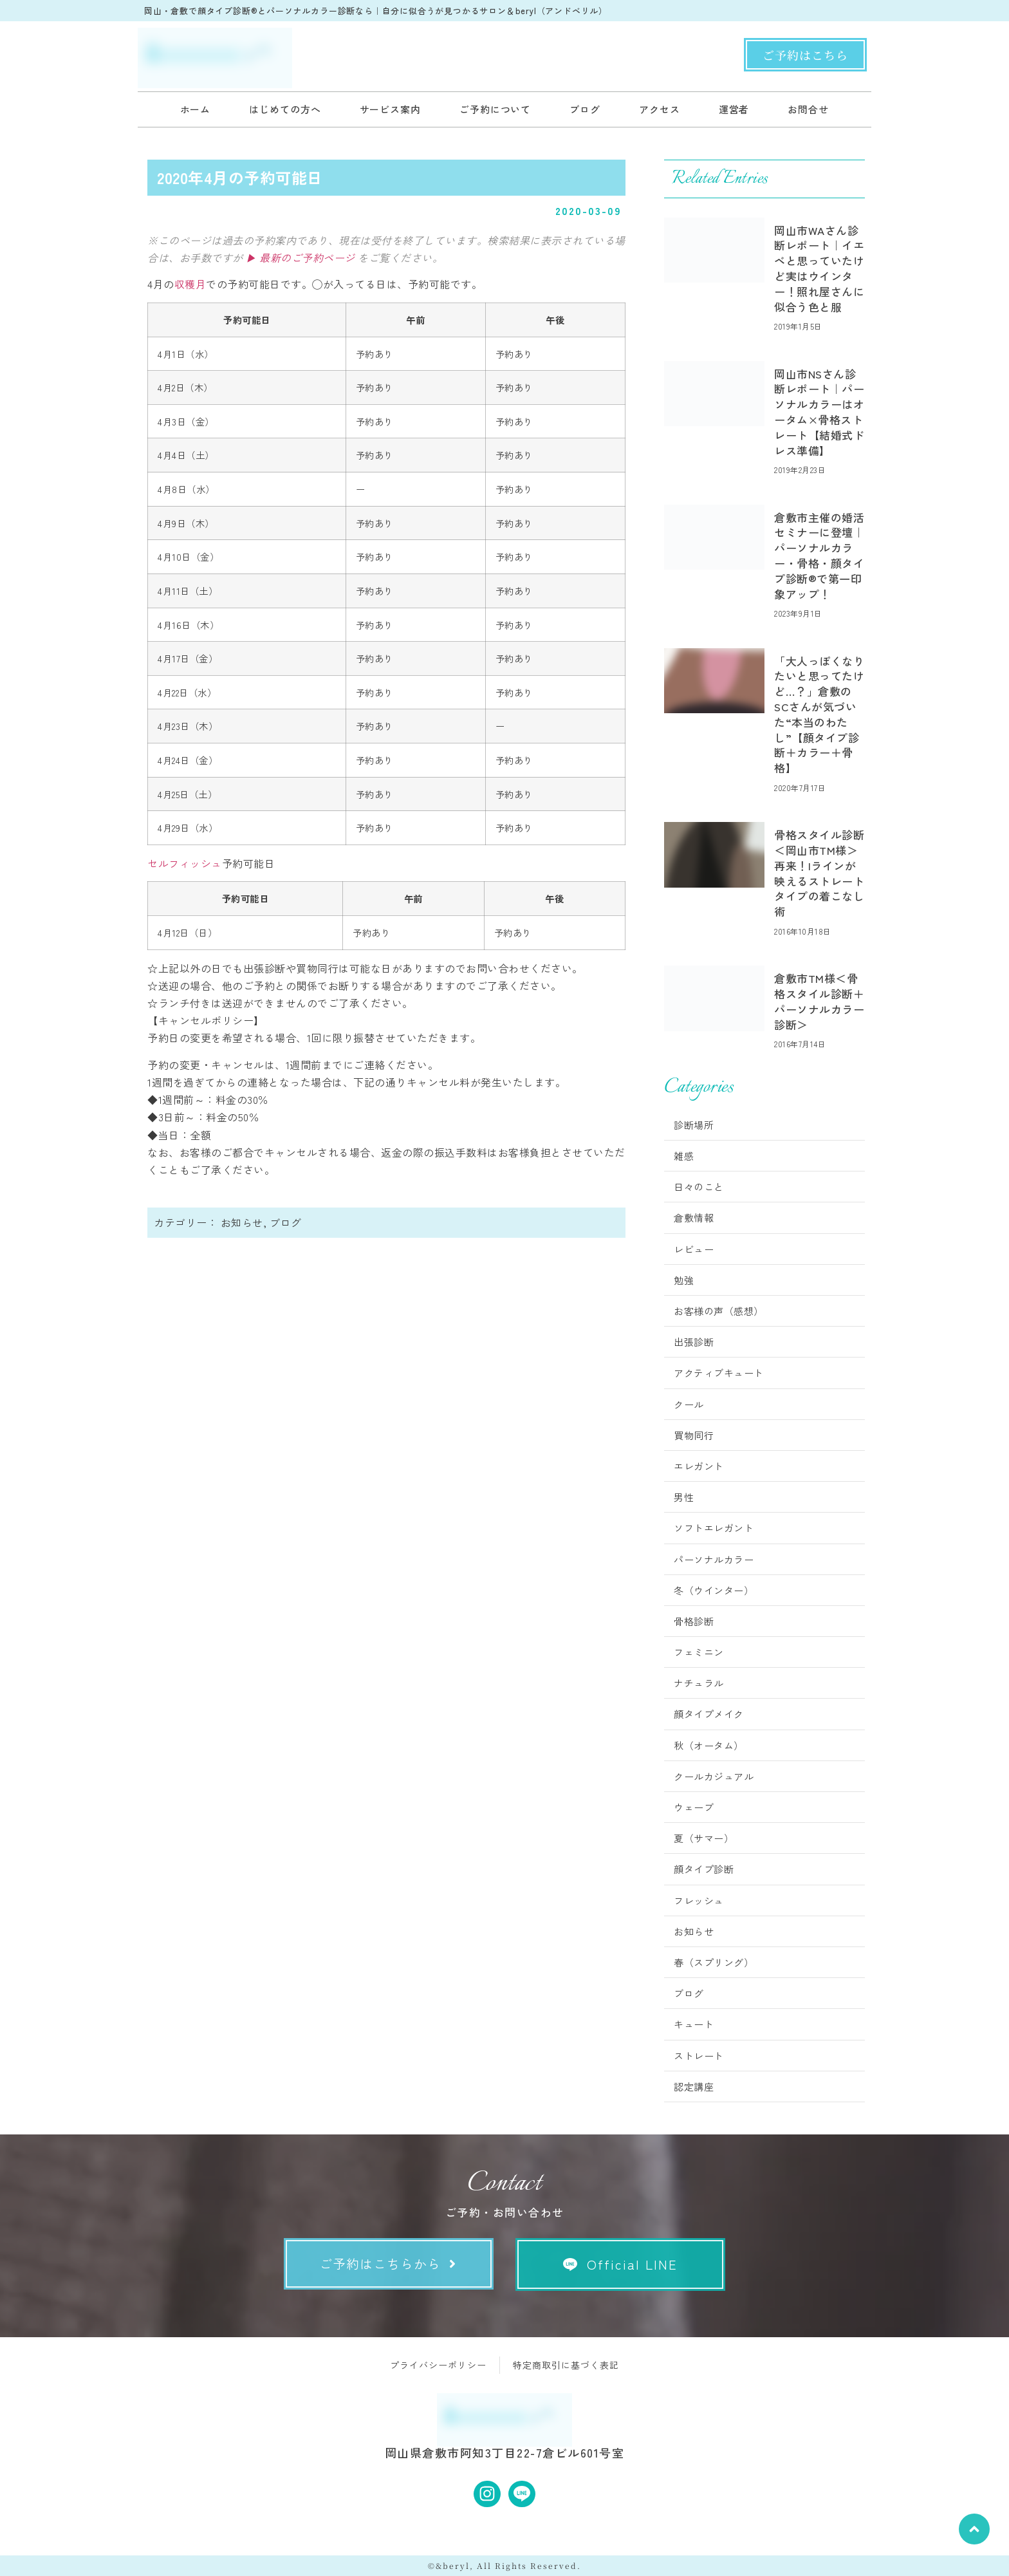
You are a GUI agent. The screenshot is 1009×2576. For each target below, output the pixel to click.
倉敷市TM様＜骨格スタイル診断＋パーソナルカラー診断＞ (819, 1001)
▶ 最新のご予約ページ (300, 257)
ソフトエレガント (714, 1528)
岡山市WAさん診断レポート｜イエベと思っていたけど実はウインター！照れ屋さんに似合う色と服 (819, 268)
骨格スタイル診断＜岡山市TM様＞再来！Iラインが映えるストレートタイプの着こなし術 (819, 872)
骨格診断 (694, 1621)
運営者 (734, 109)
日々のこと (699, 1186)
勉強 (684, 1280)
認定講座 (694, 2086)
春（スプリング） (714, 1962)
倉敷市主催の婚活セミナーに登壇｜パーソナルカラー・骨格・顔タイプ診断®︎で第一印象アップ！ (819, 555)
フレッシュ (699, 1900)
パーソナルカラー (714, 1559)
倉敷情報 (694, 1217)
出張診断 (694, 1342)
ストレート (699, 2055)
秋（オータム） (709, 1745)
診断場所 (694, 1125)
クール (689, 1404)
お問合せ (808, 109)
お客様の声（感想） (719, 1311)
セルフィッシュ (184, 863)
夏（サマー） (704, 1838)
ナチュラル (699, 1683)
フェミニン (699, 1652)
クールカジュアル (714, 1776)
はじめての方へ (284, 109)
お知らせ (242, 1222)
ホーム (195, 109)
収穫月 (190, 284)
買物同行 (694, 1435)
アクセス (659, 109)
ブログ (584, 109)
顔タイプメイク (709, 1714)
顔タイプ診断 (704, 1869)
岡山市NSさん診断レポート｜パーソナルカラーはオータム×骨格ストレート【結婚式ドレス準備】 (819, 412)
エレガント (699, 1466)
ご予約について (495, 109)
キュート (694, 2024)
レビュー (694, 1249)
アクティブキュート (719, 1372)
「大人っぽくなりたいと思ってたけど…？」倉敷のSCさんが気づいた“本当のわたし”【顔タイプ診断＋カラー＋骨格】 (819, 714)
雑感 (684, 1155)
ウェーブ (694, 1807)
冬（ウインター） (714, 1590)
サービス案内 (390, 109)
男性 (684, 1497)
